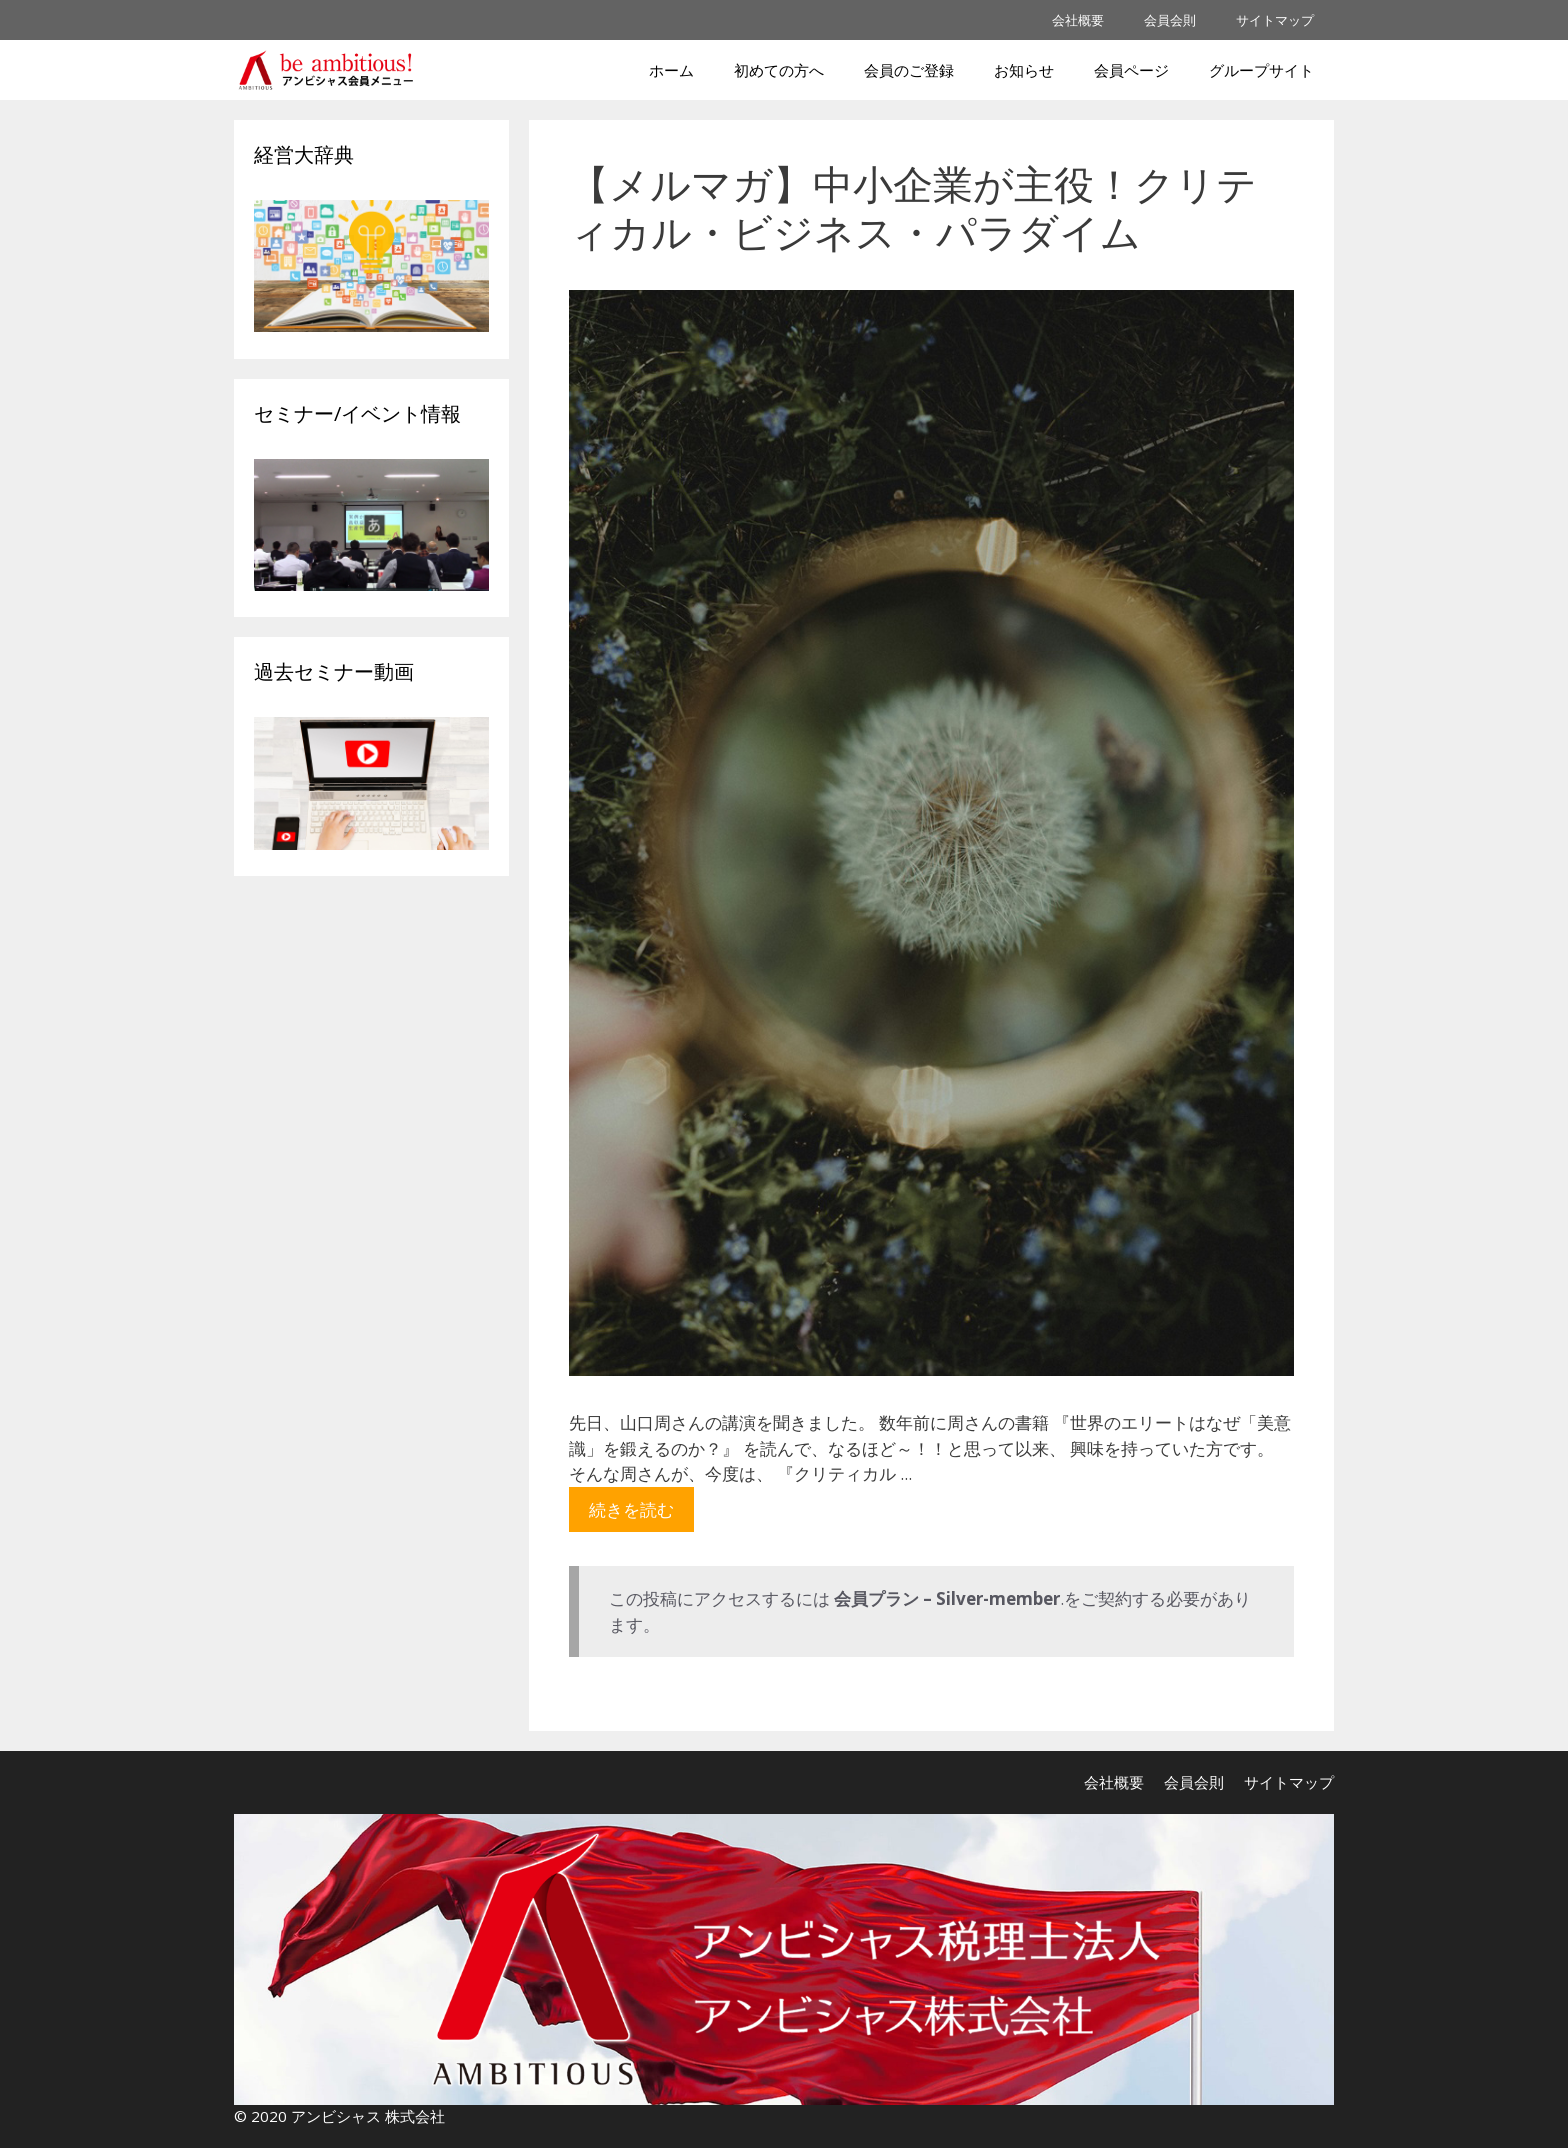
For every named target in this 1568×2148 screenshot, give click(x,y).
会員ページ (1131, 70)
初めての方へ (779, 70)
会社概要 (1078, 20)
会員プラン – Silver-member (947, 1598)
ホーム (671, 70)
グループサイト (1261, 70)
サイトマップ (1275, 20)
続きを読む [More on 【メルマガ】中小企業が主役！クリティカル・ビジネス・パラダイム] (631, 1509)
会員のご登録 (909, 70)
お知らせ (1024, 70)
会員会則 (1170, 20)
